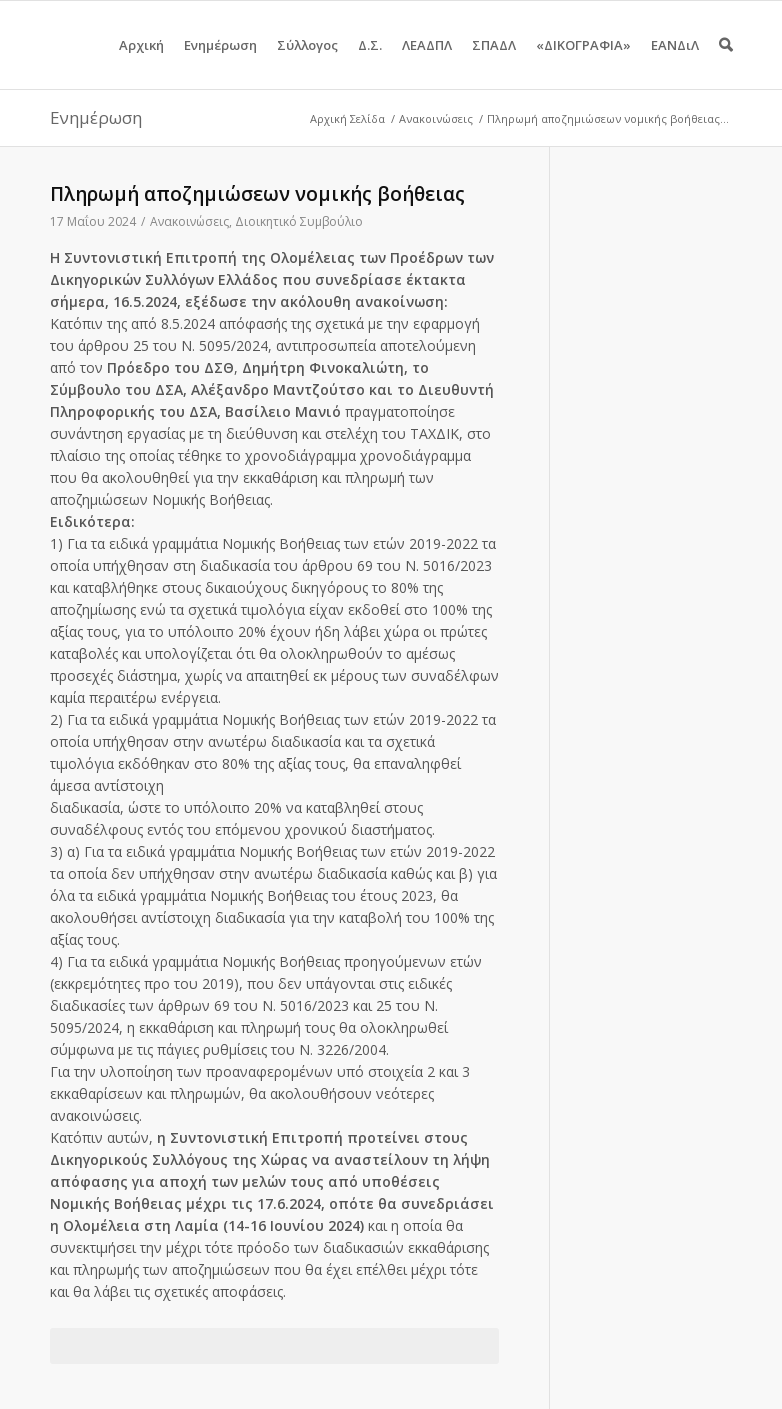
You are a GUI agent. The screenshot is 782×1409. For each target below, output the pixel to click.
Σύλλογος (307, 62)
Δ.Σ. (370, 62)
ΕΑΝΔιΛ (675, 62)
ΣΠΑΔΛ (494, 62)
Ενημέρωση (220, 62)
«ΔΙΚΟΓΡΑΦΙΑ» (583, 62)
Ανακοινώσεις (436, 118)
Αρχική (141, 62)
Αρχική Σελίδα (347, 118)
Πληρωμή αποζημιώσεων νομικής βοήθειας (257, 194)
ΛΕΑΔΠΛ (427, 62)
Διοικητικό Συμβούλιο (299, 221)
